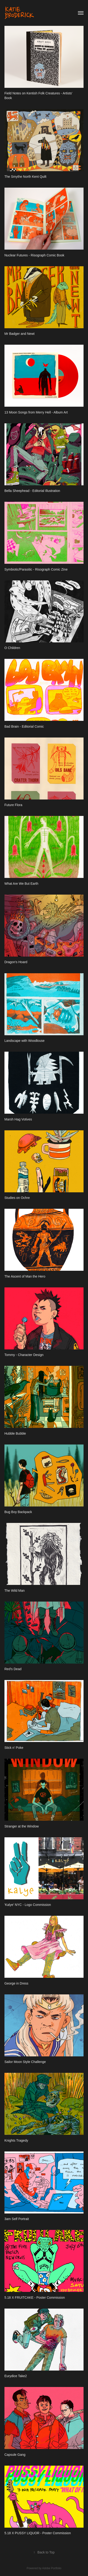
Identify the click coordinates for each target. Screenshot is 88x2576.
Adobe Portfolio (51, 2568)
